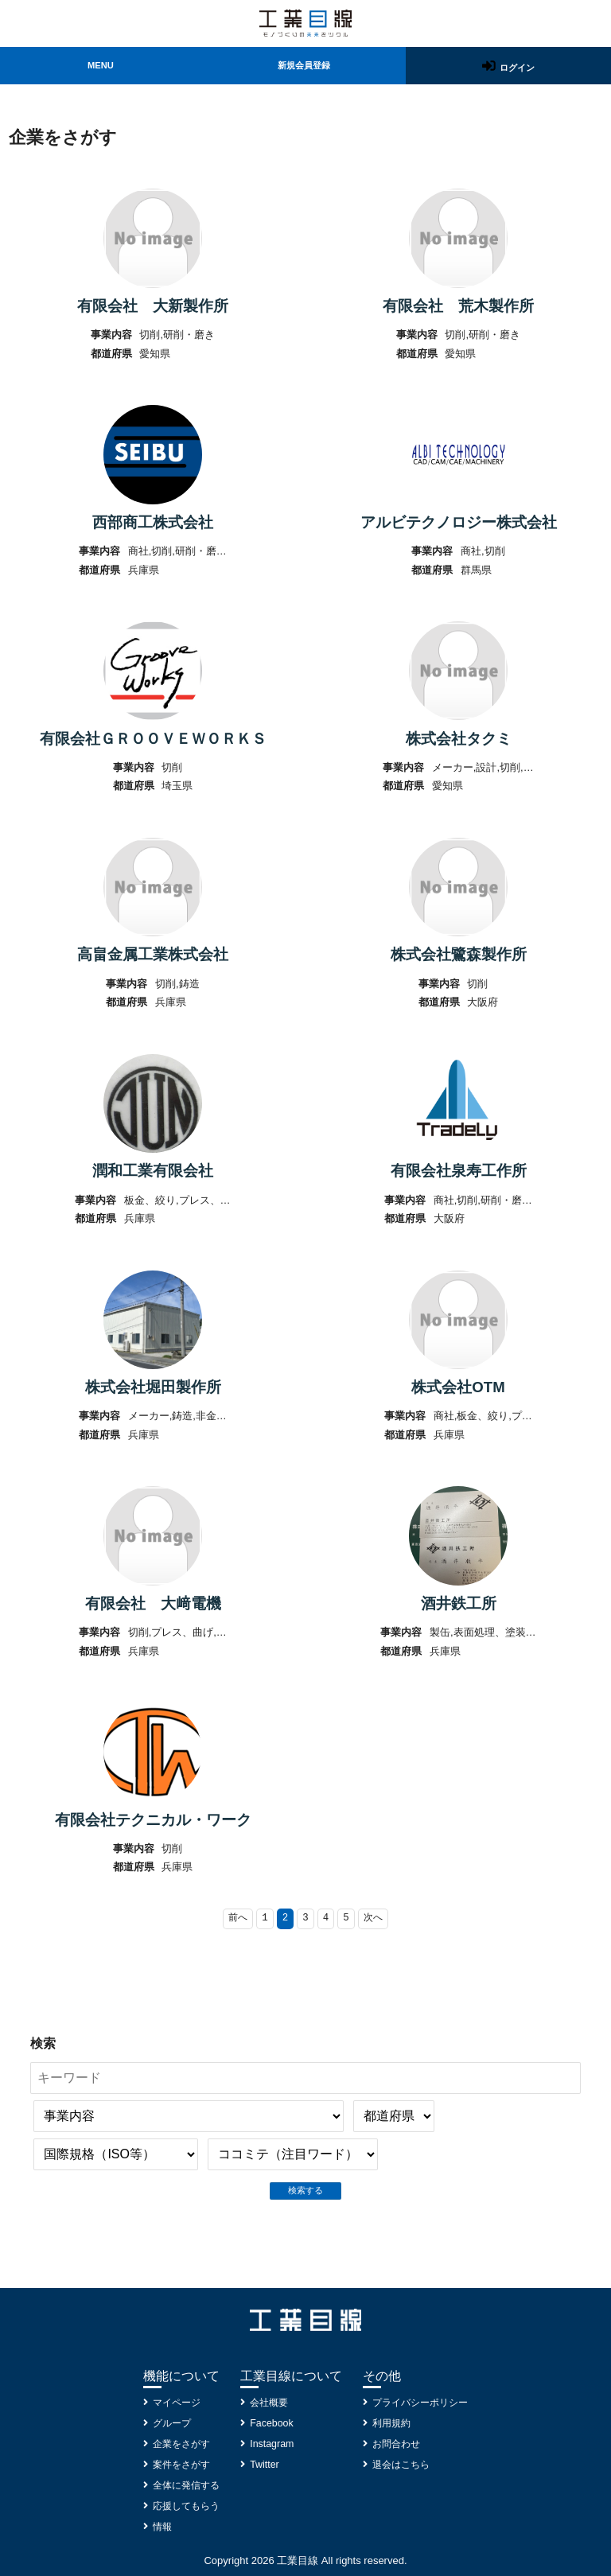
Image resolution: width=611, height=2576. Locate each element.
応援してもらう (182, 2506)
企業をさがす (177, 2444)
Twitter (265, 2465)
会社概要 (270, 2403)
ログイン (518, 68)
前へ (235, 1972)
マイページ (172, 2403)
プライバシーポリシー (424, 2403)
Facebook (272, 2424)
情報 (156, 2527)
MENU (99, 67)
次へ (375, 1972)
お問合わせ (398, 2444)
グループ (167, 2424)
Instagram (273, 2444)
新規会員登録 (303, 67)
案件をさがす (177, 2465)
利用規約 (393, 2424)
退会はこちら (403, 2465)
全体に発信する (182, 2486)
